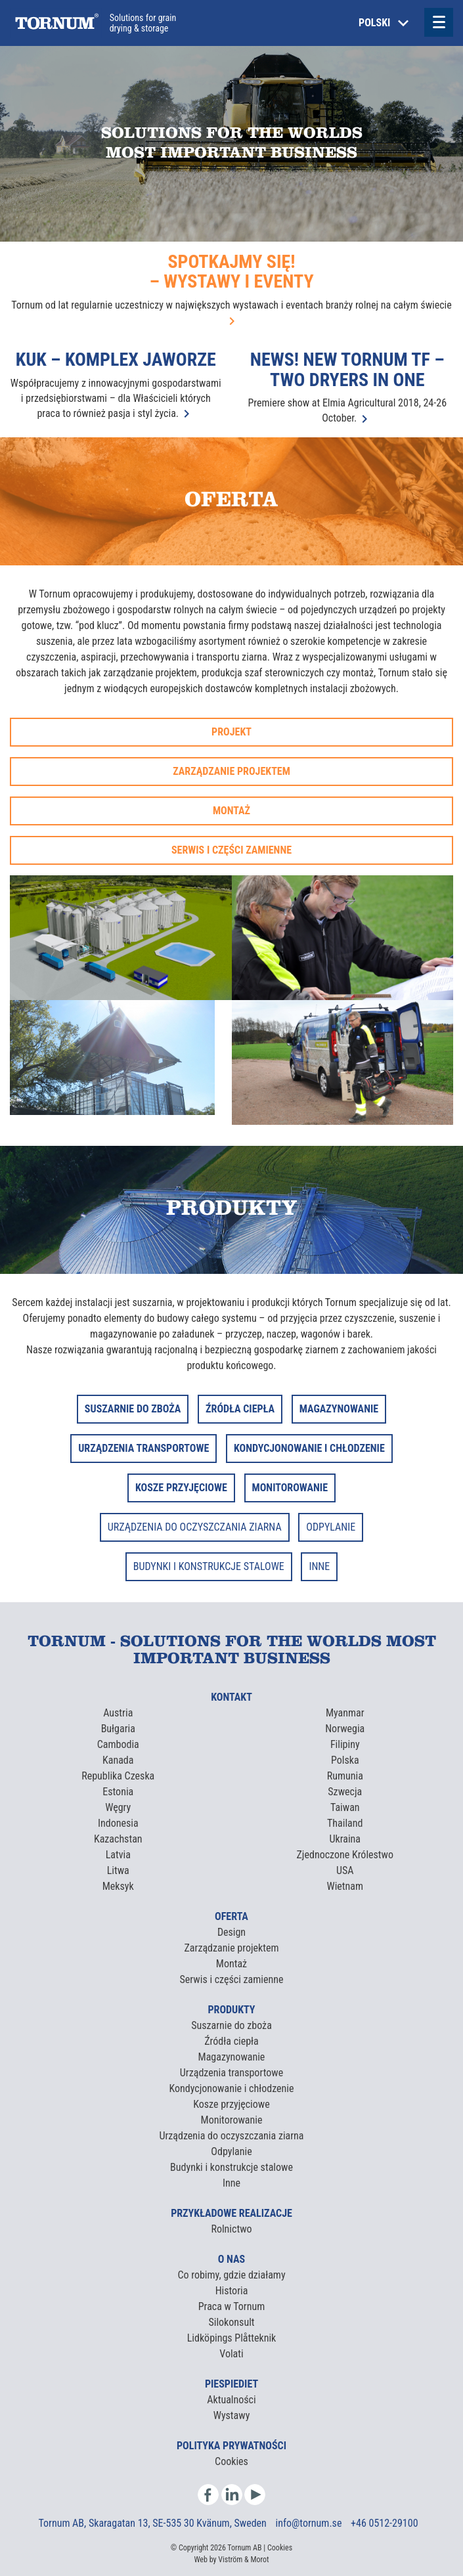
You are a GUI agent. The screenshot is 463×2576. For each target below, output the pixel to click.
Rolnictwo (231, 2229)
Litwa (118, 1870)
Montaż (231, 810)
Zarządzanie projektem (231, 771)
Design (231, 1932)
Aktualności (231, 2399)
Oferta (231, 1916)
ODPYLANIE (330, 1527)
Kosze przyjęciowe (231, 2104)
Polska (345, 1760)
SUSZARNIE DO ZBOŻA (133, 1409)
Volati (231, 2353)
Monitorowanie (232, 2120)
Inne (231, 2183)
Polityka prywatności (231, 2445)
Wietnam (344, 1886)
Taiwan (345, 1807)
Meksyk (118, 1886)
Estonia (117, 1791)
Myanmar (345, 1713)
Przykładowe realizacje (231, 2213)
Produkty (231, 2009)
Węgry (118, 1807)
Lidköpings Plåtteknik (231, 2338)
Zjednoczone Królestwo (344, 1854)
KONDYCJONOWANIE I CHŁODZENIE (309, 1448)
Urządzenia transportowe (231, 2072)
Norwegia (344, 1728)
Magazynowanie (231, 2057)
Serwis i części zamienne (231, 850)
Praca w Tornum (231, 2306)
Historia (231, 2290)
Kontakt (231, 1697)
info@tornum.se (310, 2523)
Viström (230, 2559)
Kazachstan (118, 1839)
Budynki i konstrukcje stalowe (231, 2167)
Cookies (231, 2461)
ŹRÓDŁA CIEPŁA (240, 1409)
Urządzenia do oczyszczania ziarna (231, 2135)
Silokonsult (231, 2322)
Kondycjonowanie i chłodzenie (231, 2088)
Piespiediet (231, 2384)
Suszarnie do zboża (231, 2025)
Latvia (118, 1854)
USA (345, 1870)
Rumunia (345, 1776)
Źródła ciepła (231, 2041)
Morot (259, 2559)
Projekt (231, 732)
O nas (231, 2259)
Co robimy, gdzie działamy (231, 2275)
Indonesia (118, 1823)
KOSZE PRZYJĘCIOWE (181, 1487)
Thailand (345, 1823)
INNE (319, 1566)
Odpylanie (231, 2151)
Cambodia (118, 1744)
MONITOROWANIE (290, 1487)
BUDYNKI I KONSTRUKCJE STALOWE (208, 1566)
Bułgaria (118, 1728)
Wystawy (231, 2415)
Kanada (117, 1760)
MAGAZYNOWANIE (338, 1409)
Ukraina (345, 1839)
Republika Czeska (117, 1776)
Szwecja (345, 1791)
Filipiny (345, 1744)
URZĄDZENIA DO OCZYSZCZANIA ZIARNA (195, 1527)
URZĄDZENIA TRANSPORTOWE (143, 1448)
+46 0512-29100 (384, 2523)
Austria (118, 1713)
